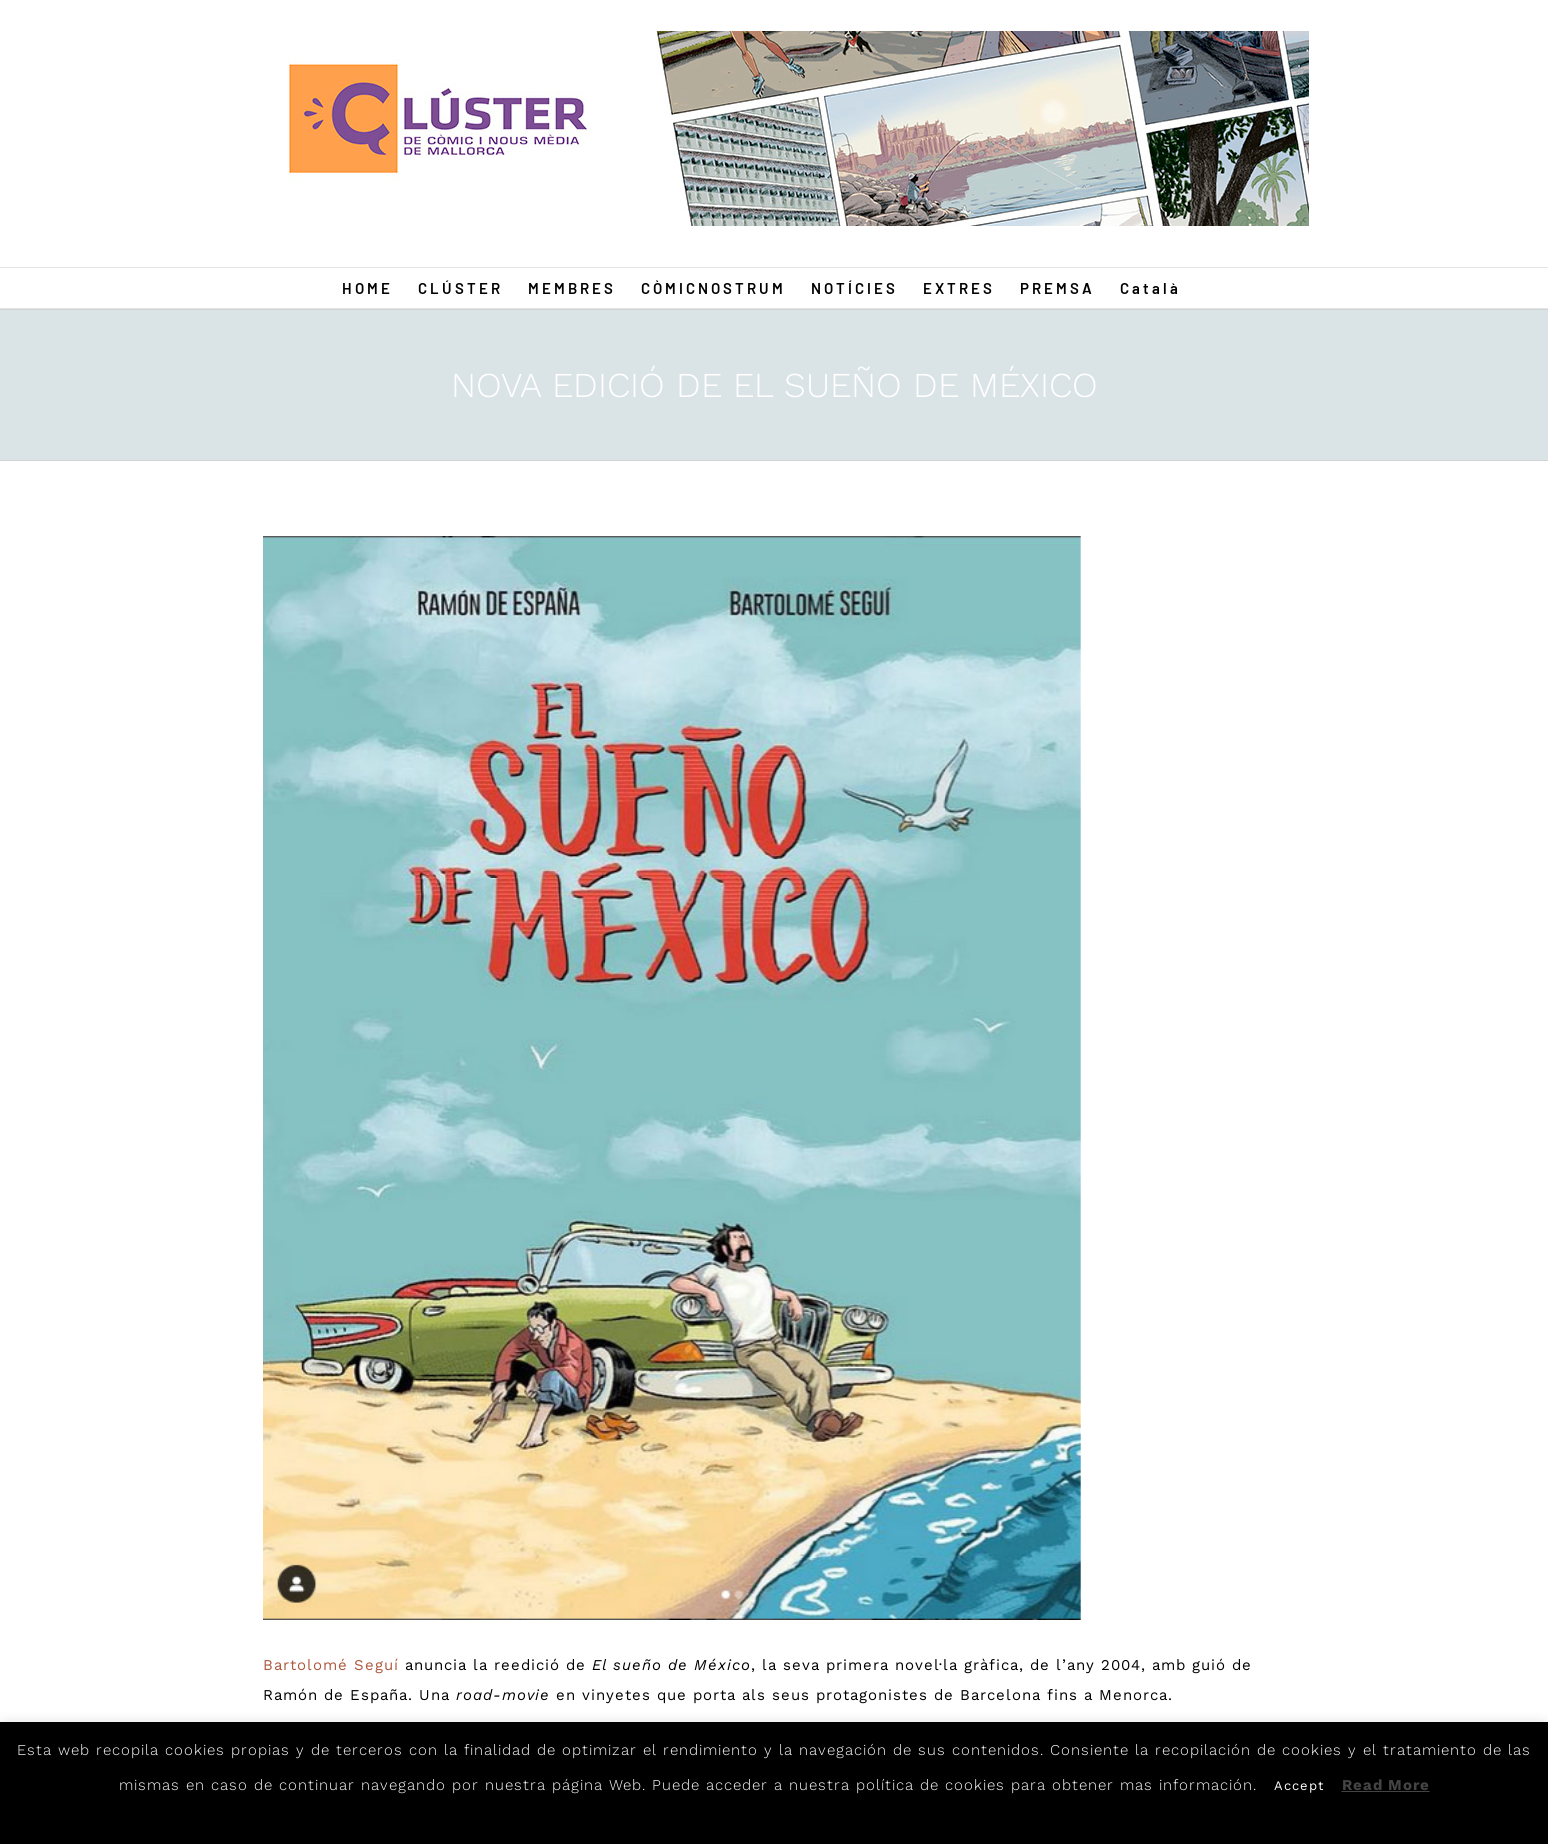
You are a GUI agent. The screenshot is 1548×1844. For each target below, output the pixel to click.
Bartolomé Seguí (331, 1665)
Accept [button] (1299, 1785)
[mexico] (671, 1078)
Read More (1386, 1785)
